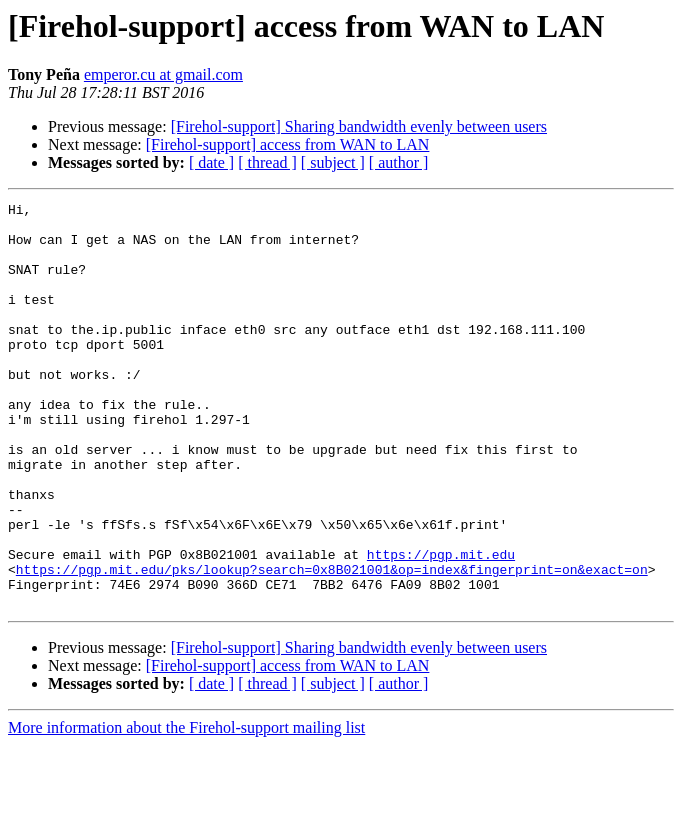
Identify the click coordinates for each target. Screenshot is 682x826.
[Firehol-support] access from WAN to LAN (288, 144)
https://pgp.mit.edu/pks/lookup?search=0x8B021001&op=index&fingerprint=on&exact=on (332, 644)
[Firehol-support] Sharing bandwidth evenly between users (359, 126)
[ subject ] (333, 162)
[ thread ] (267, 162)
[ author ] (399, 162)
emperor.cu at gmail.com (163, 74)
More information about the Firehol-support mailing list (186, 808)
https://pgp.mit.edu (441, 626)
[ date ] (211, 162)
